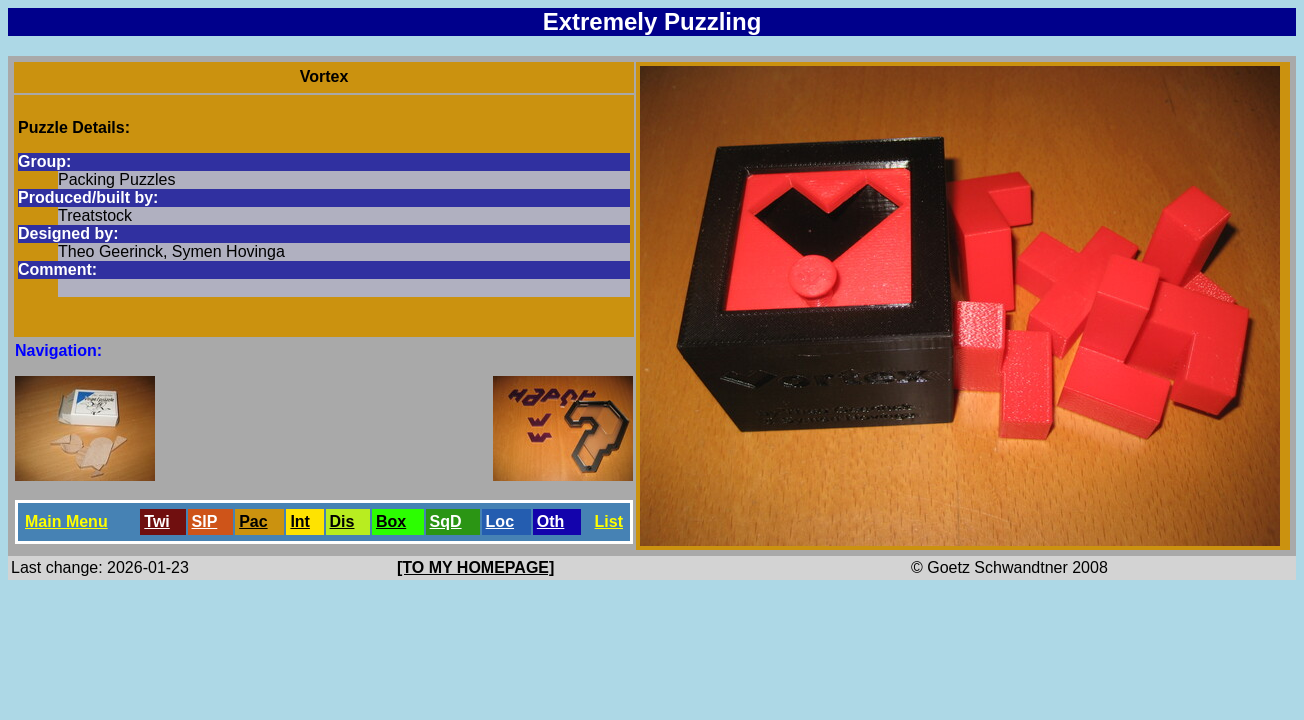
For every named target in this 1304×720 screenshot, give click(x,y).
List (609, 521)
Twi (156, 521)
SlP (205, 521)
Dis (342, 521)
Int (300, 521)
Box (391, 521)
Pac (253, 521)
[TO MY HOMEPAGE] (475, 567)
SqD (446, 521)
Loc (500, 521)
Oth (551, 521)
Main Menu (66, 521)
